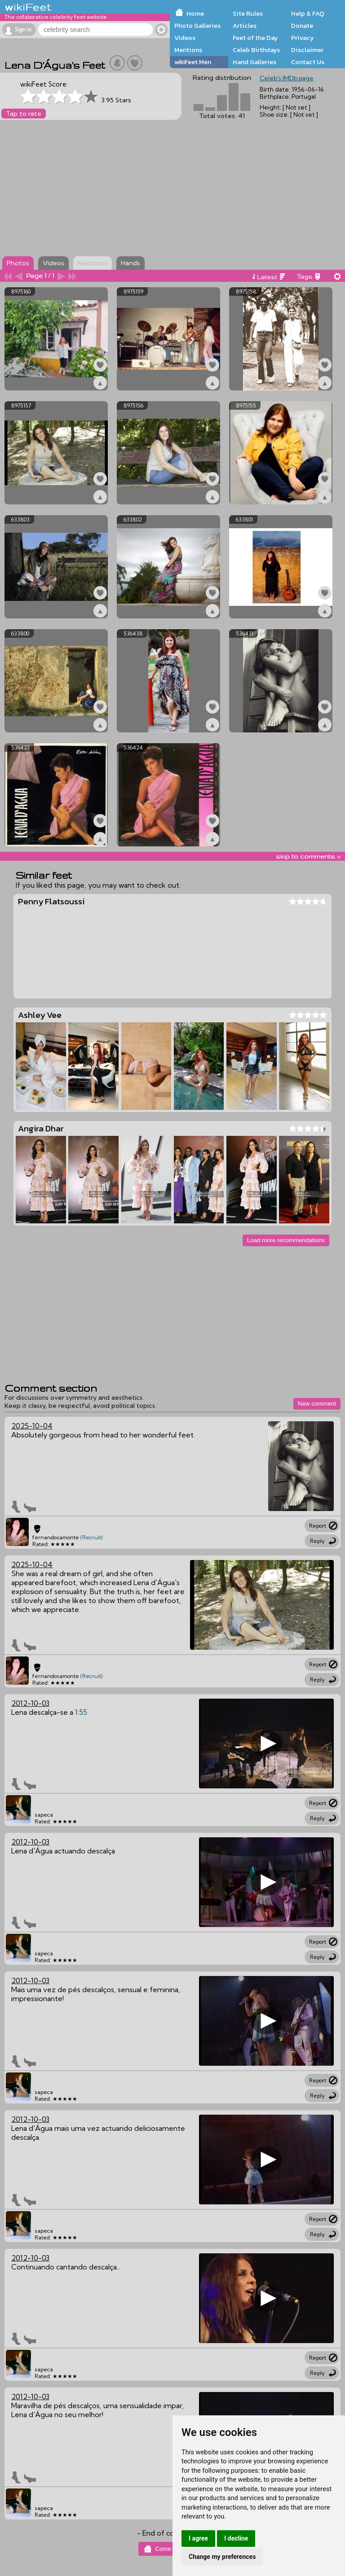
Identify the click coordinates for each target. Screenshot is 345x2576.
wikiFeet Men (192, 62)
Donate (302, 26)
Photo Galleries (197, 26)
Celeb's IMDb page (287, 78)
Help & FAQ (307, 13)
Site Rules (248, 13)
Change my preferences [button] (222, 2556)
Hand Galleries (254, 62)
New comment (317, 1403)
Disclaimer (307, 50)
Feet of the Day (255, 38)
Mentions (188, 50)
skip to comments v (308, 856)
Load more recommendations (286, 1240)
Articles (245, 26)
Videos (184, 38)
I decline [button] (236, 2538)
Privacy (302, 38)
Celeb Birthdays (256, 50)
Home (195, 13)
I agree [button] (198, 2538)
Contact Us (307, 62)
